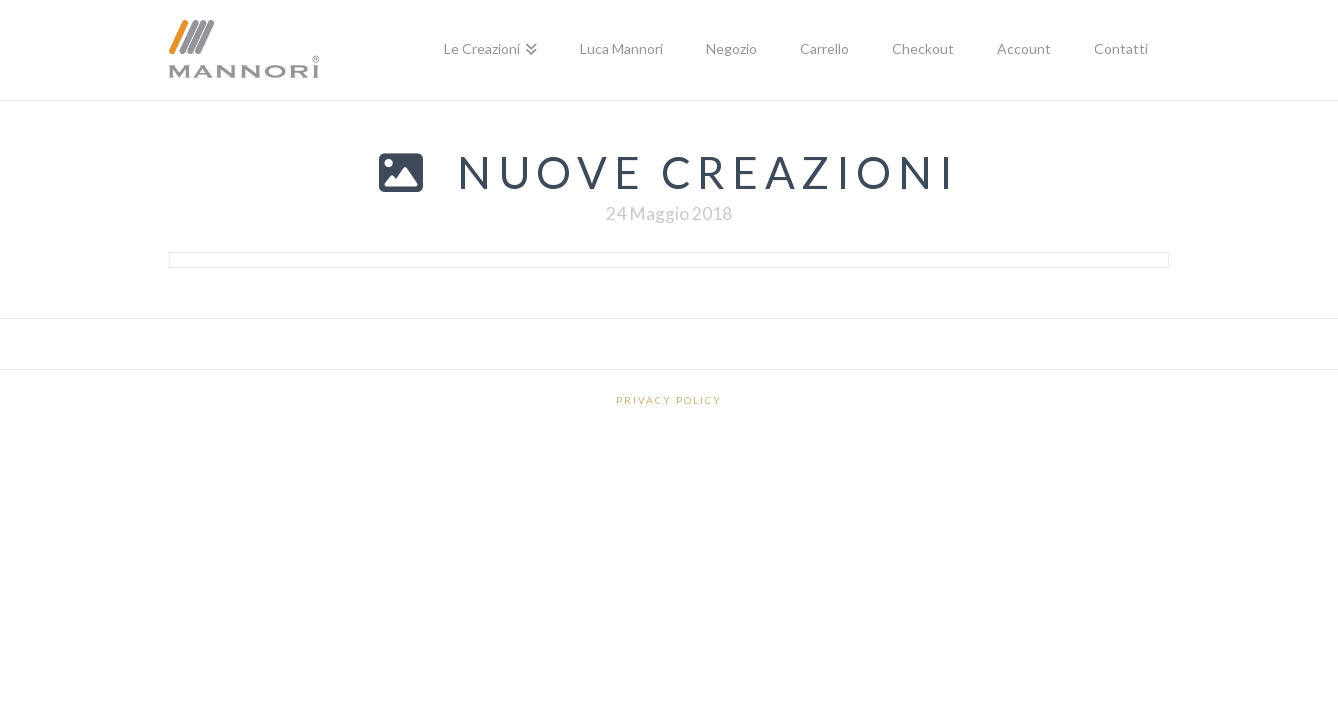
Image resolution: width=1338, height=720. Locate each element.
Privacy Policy (669, 400)
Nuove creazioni (708, 172)
